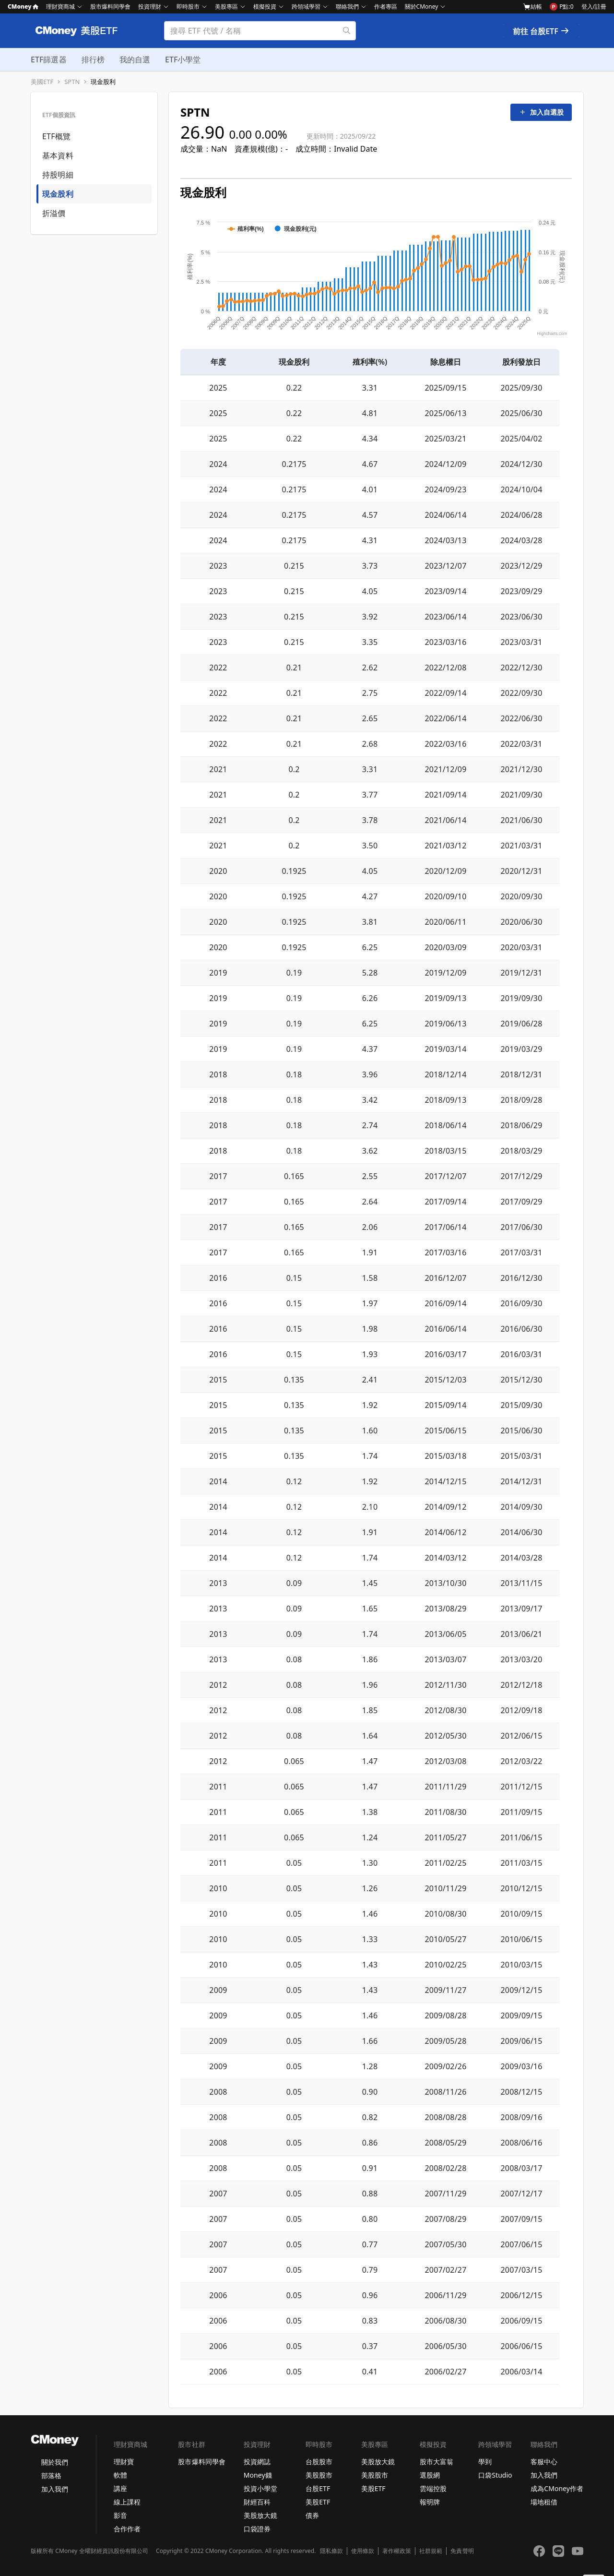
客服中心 (544, 2461)
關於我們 (54, 2462)
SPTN (72, 82)
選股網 (430, 2475)
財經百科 (257, 2501)
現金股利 (103, 82)
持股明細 (57, 174)
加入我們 (54, 2488)
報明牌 (430, 2501)
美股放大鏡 (260, 2515)
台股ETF (318, 2488)
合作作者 (127, 2528)
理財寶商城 (60, 6)
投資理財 (149, 6)
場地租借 (544, 2501)
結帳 (532, 7)
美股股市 (319, 2475)
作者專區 (385, 6)
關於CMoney (421, 6)
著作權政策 (396, 2551)
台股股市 (319, 2461)
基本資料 (57, 155)
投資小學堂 (260, 2488)
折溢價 (54, 213)
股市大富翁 (436, 2461)
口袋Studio (495, 2475)
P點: (561, 7)
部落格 (51, 2475)
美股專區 (226, 6)
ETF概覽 (56, 136)
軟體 (120, 2475)
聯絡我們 (347, 6)
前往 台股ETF (541, 31)
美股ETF (318, 2501)
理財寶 (124, 2461)
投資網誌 (257, 2461)
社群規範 (430, 2551)
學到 (485, 2461)
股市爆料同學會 (110, 6)
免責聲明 (461, 2551)
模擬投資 (264, 6)
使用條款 (362, 2551)
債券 (312, 2515)
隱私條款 (331, 2551)
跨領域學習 (306, 6)
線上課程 (127, 2501)
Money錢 (258, 2475)
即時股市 (188, 6)
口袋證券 (257, 2528)
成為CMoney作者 (557, 2488)
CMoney (23, 6)
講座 (120, 2488)
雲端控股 (433, 2488)
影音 (120, 2515)
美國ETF (42, 82)
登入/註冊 (593, 6)
